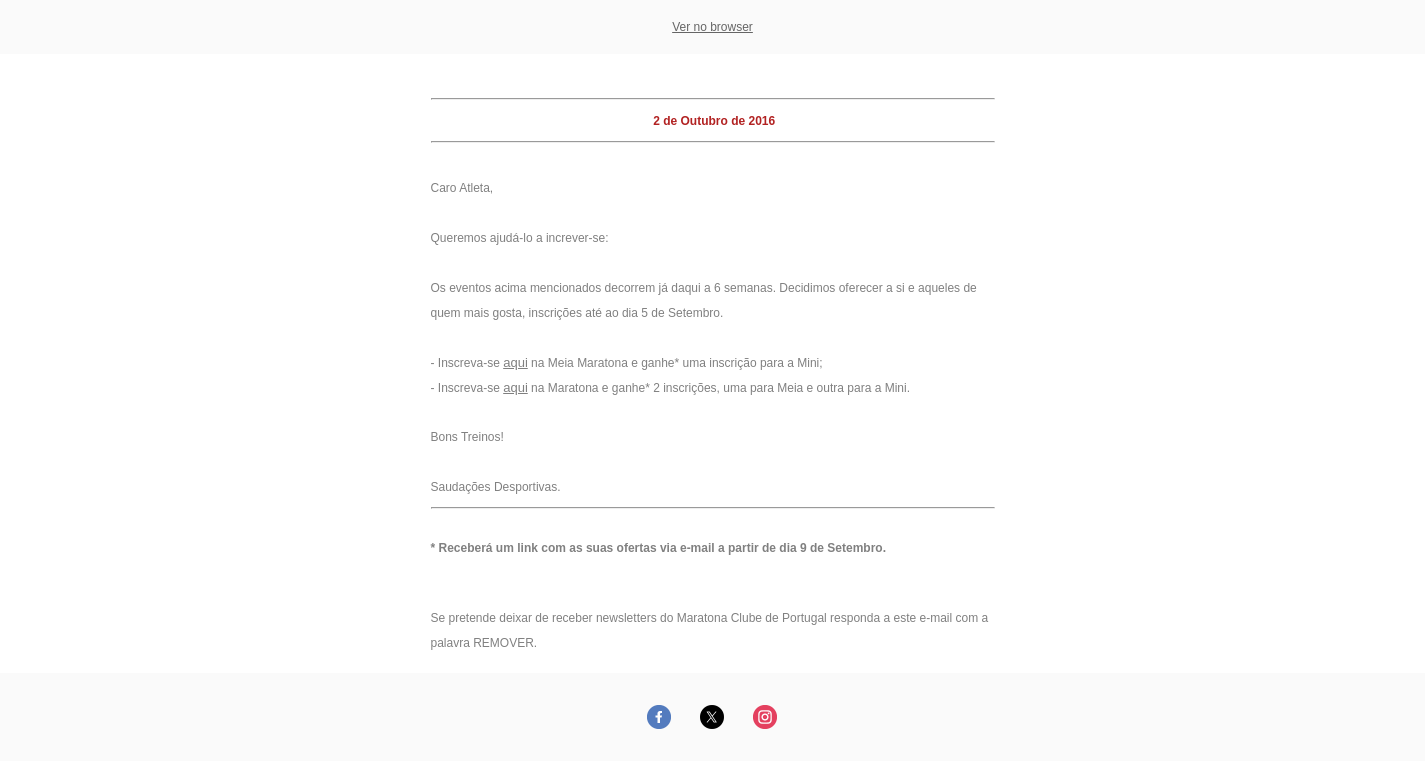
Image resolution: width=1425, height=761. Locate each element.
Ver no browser (712, 27)
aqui (515, 362)
